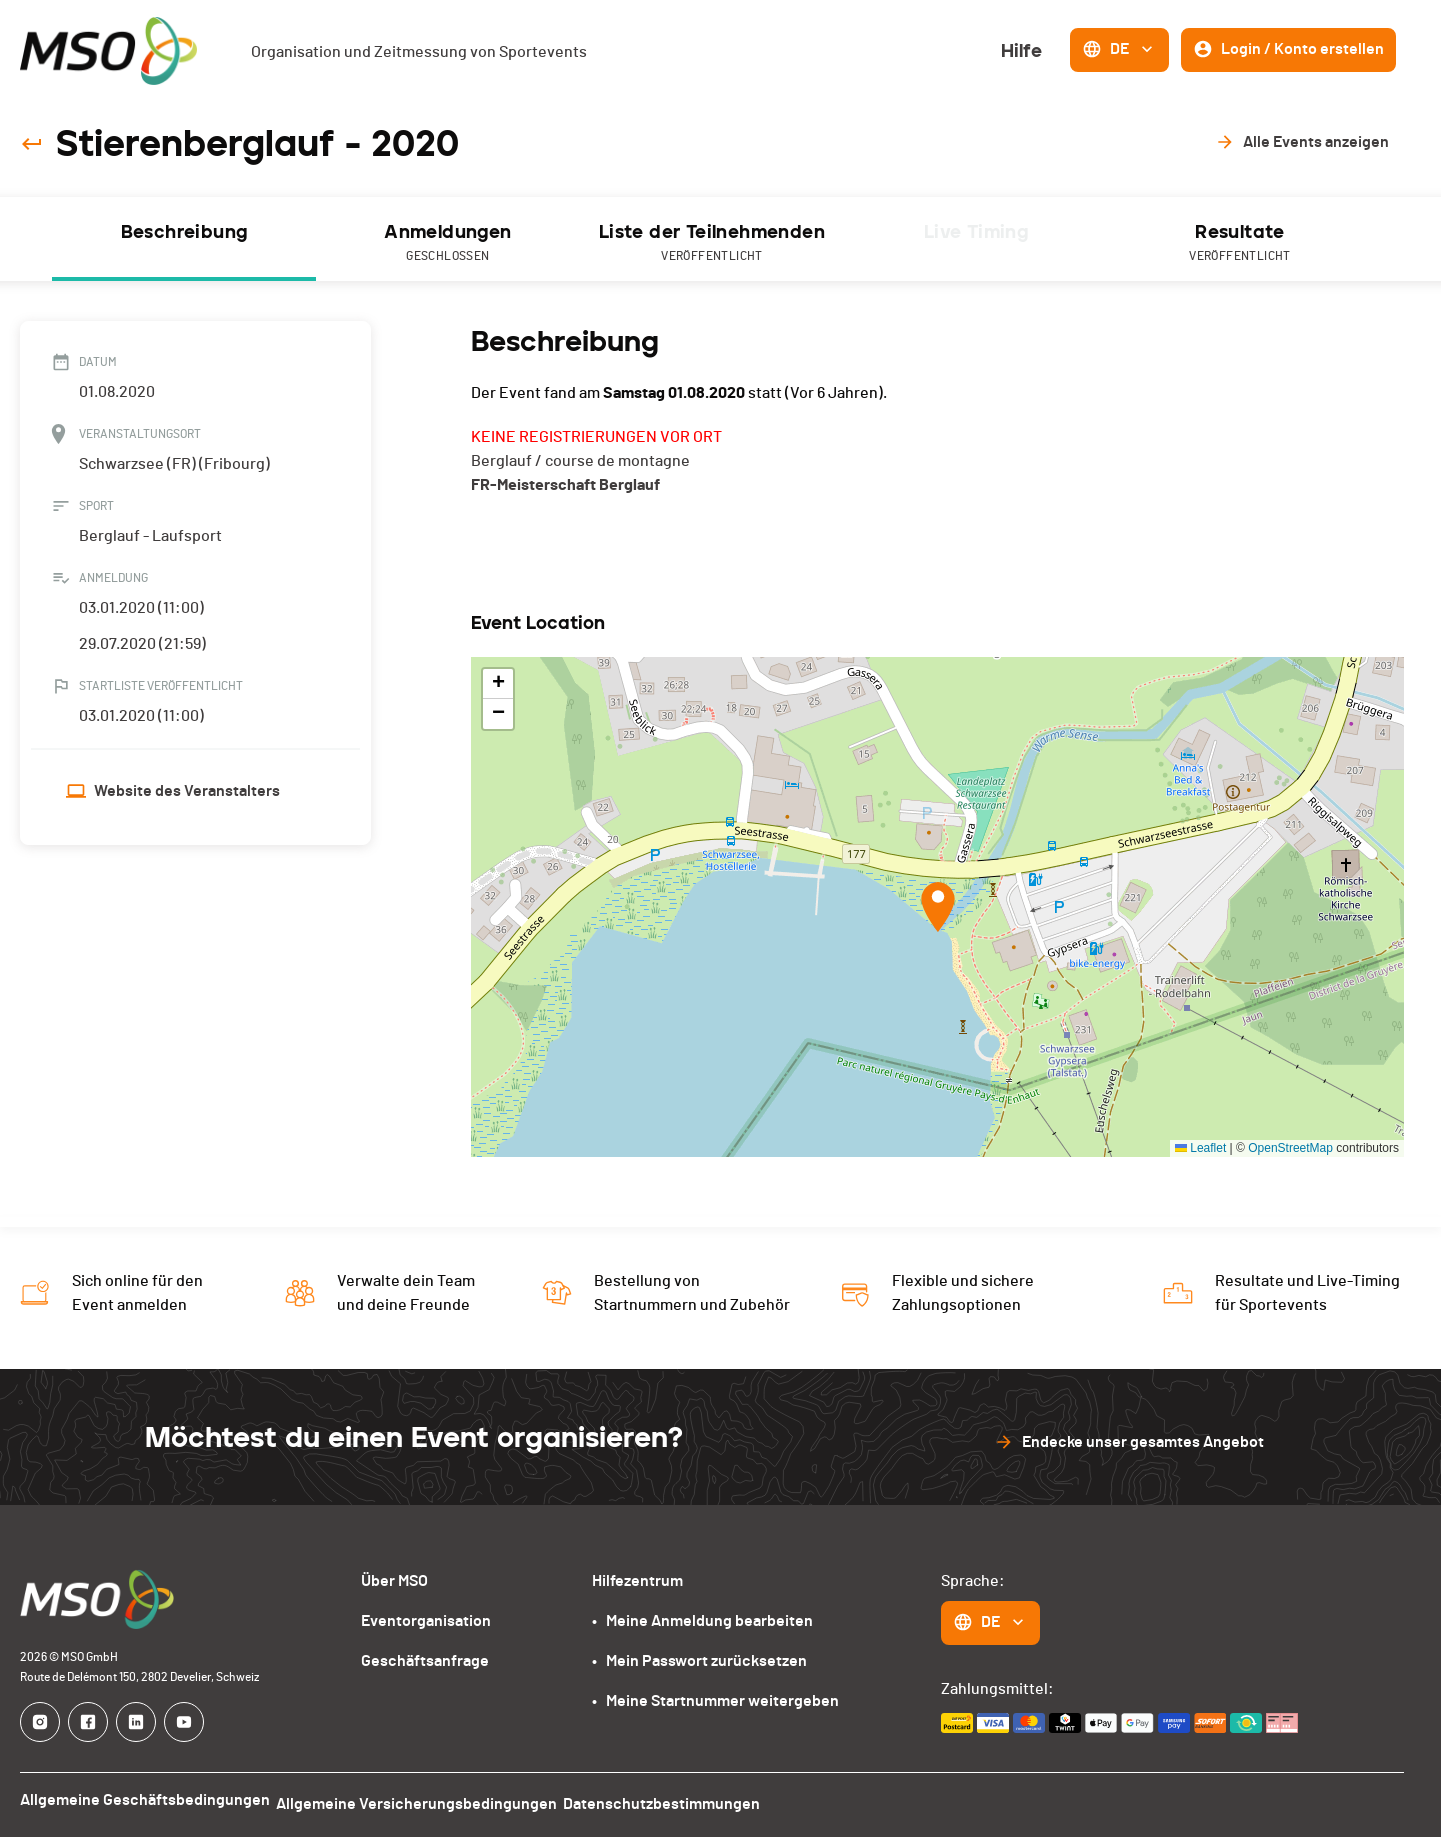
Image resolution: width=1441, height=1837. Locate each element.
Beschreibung (184, 232)
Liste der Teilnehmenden (712, 243)
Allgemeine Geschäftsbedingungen (145, 1800)
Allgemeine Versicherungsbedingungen (426, 1800)
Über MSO (394, 1581)
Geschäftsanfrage (425, 1661)
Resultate (1240, 243)
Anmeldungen (448, 243)
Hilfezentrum (637, 1581)
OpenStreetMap (1290, 1148)
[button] (938, 907)
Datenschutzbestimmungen (681, 1800)
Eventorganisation (426, 1621)
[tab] (184, 239)
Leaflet (1200, 1148)
